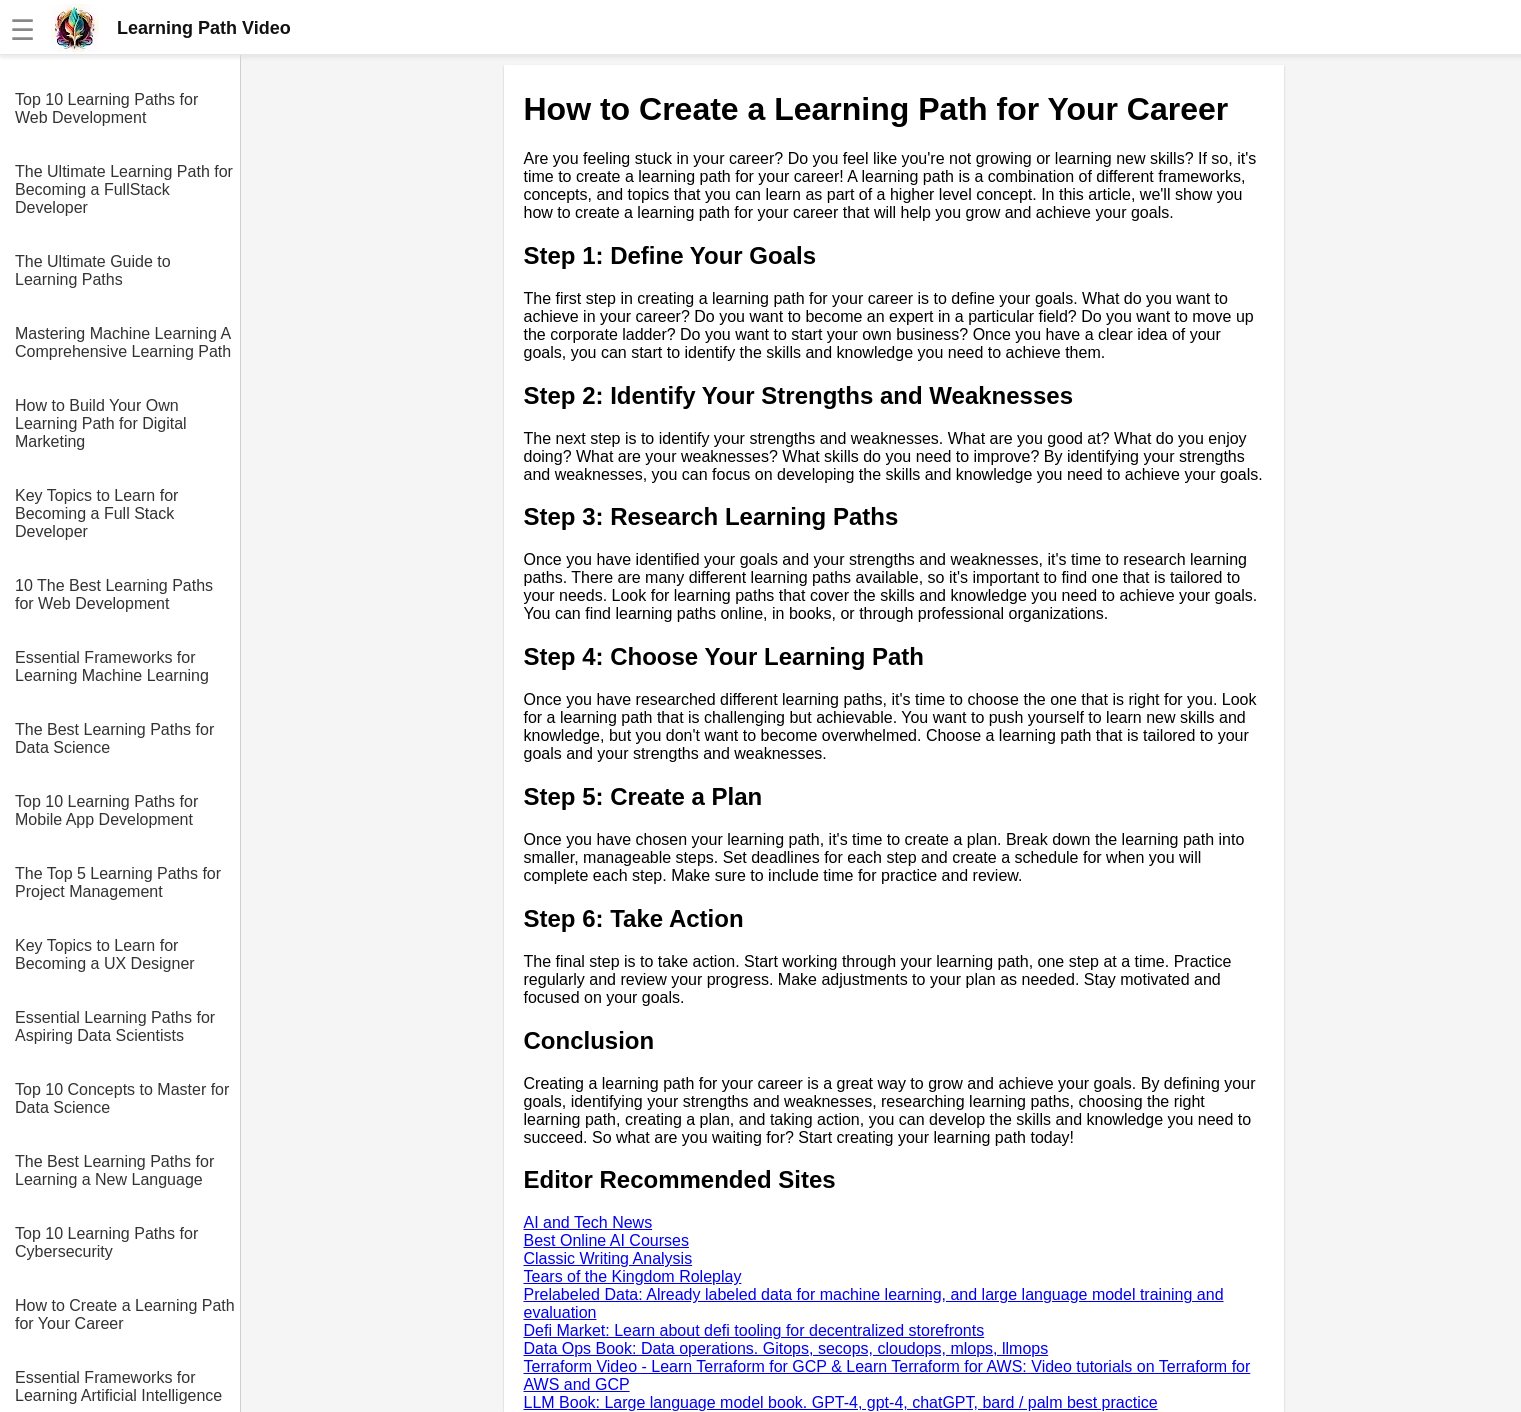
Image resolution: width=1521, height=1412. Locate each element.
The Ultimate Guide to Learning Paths (93, 270)
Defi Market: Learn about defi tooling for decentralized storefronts (754, 1330)
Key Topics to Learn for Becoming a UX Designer (105, 954)
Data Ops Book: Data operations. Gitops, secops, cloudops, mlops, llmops (786, 1348)
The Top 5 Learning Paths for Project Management (118, 882)
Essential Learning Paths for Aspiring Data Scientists (115, 1026)
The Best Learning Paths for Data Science (114, 738)
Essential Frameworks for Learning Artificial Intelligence (118, 1386)
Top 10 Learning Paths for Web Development (106, 108)
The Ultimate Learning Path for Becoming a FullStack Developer (124, 189)
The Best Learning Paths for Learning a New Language (114, 1170)
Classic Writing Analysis (608, 1258)
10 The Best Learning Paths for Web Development (114, 594)
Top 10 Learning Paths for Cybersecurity (106, 1242)
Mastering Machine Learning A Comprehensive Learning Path (123, 342)
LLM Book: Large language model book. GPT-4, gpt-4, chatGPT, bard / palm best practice (841, 1402)
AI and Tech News (588, 1222)
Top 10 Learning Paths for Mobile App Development (106, 810)
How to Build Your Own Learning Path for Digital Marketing (101, 423)
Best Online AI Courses (606, 1240)
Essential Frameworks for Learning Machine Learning (112, 666)
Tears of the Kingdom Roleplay (633, 1276)
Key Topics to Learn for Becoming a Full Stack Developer (96, 513)
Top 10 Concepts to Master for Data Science (122, 1098)
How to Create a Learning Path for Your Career (125, 1314)
